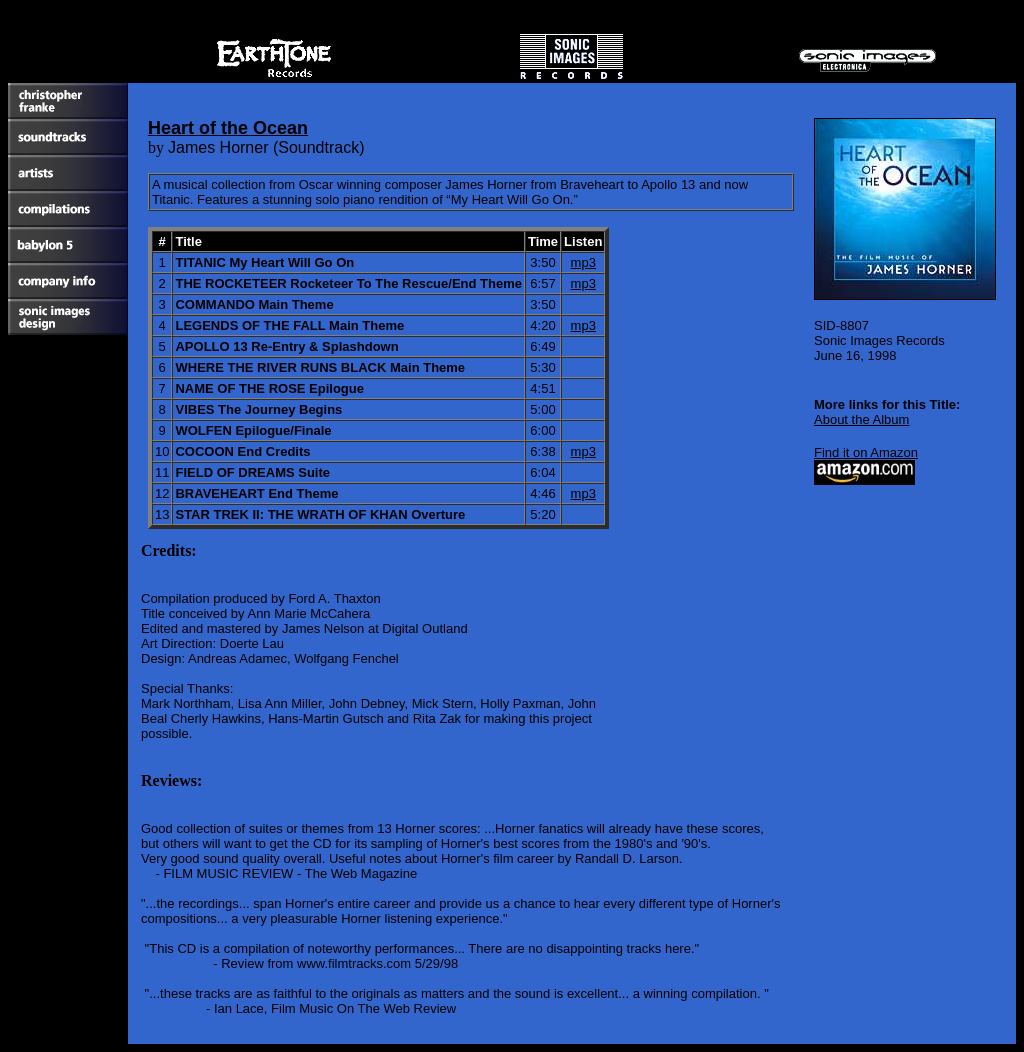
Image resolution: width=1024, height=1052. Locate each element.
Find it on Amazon (866, 452)
